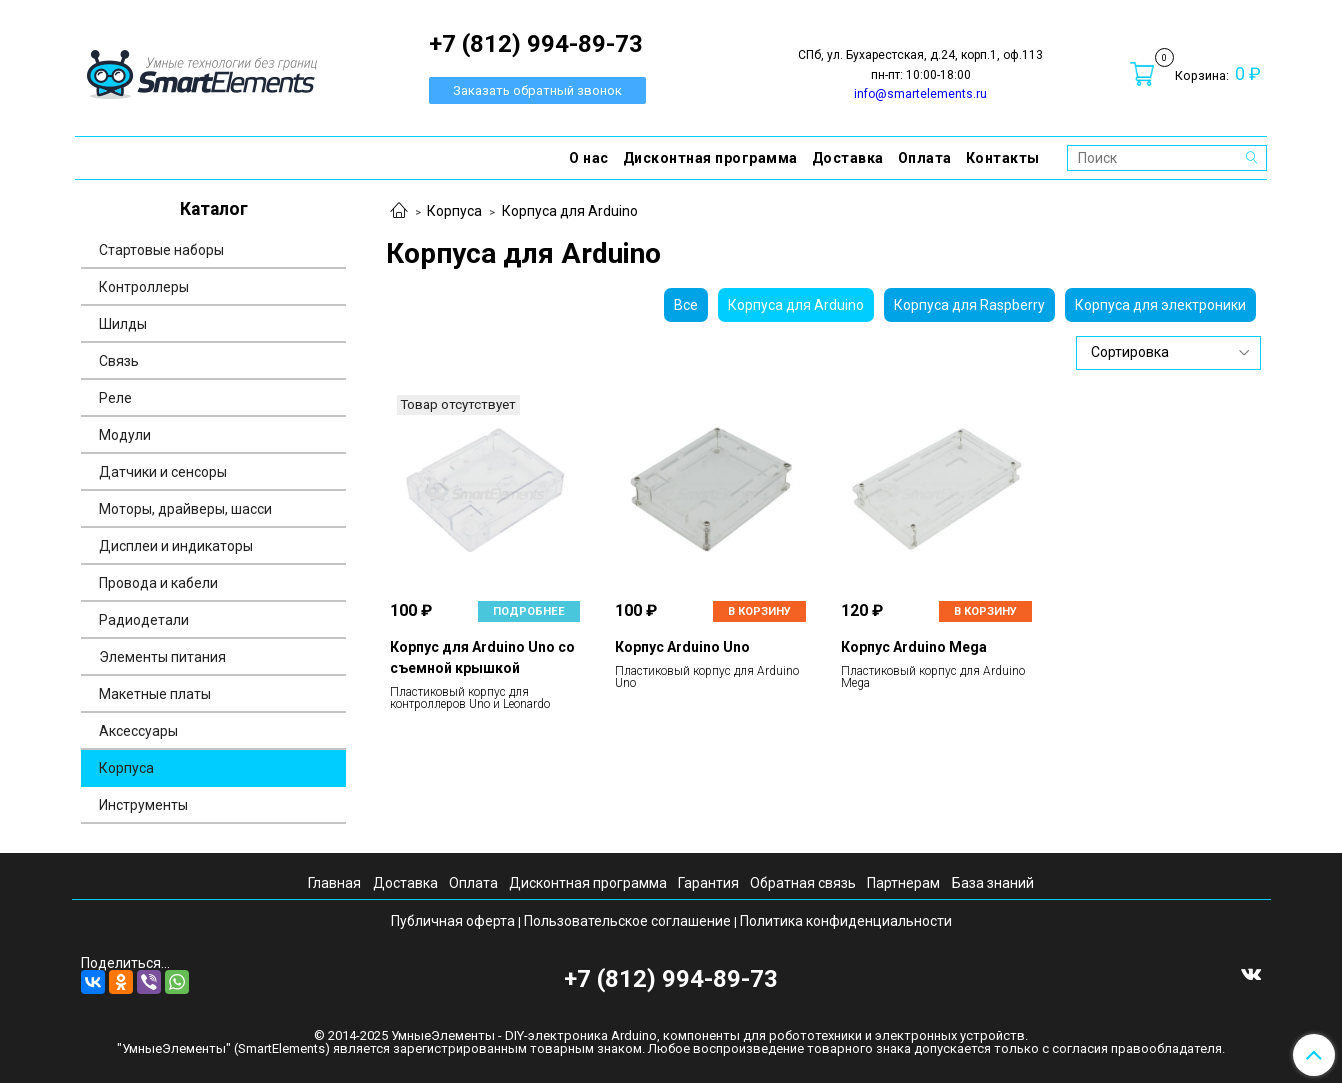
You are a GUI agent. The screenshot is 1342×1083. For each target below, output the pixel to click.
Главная (334, 883)
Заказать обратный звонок (537, 90)
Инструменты (143, 805)
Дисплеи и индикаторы (176, 546)
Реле (115, 398)
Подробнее (529, 611)
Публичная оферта (453, 921)
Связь (119, 361)
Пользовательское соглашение (627, 921)
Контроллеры (144, 287)
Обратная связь (803, 883)
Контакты (1003, 158)
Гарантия (708, 883)
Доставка (848, 158)
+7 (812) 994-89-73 (671, 979)
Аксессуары (138, 731)
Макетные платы (155, 694)
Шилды (123, 324)
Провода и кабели (158, 583)
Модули (125, 435)
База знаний (993, 883)
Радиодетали (144, 620)
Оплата (925, 158)
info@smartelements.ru (920, 94)
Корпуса (454, 211)
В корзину (759, 611)
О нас (589, 158)
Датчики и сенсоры (163, 472)
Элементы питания (162, 657)
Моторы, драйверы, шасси (185, 509)
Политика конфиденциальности (846, 921)
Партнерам (903, 883)
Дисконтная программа (710, 158)
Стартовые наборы (161, 250)
